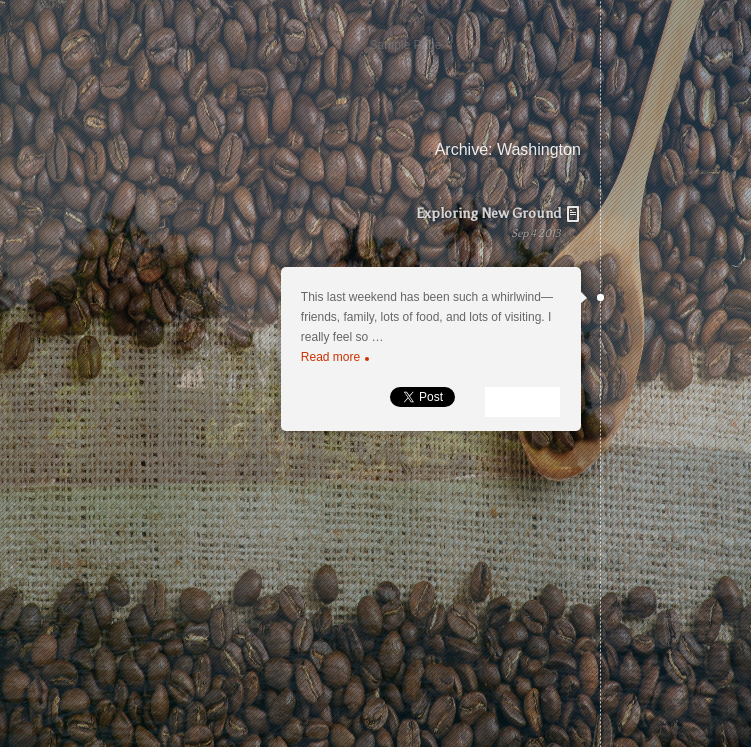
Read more (335, 357)
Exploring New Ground (411, 234)
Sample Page (405, 45)
